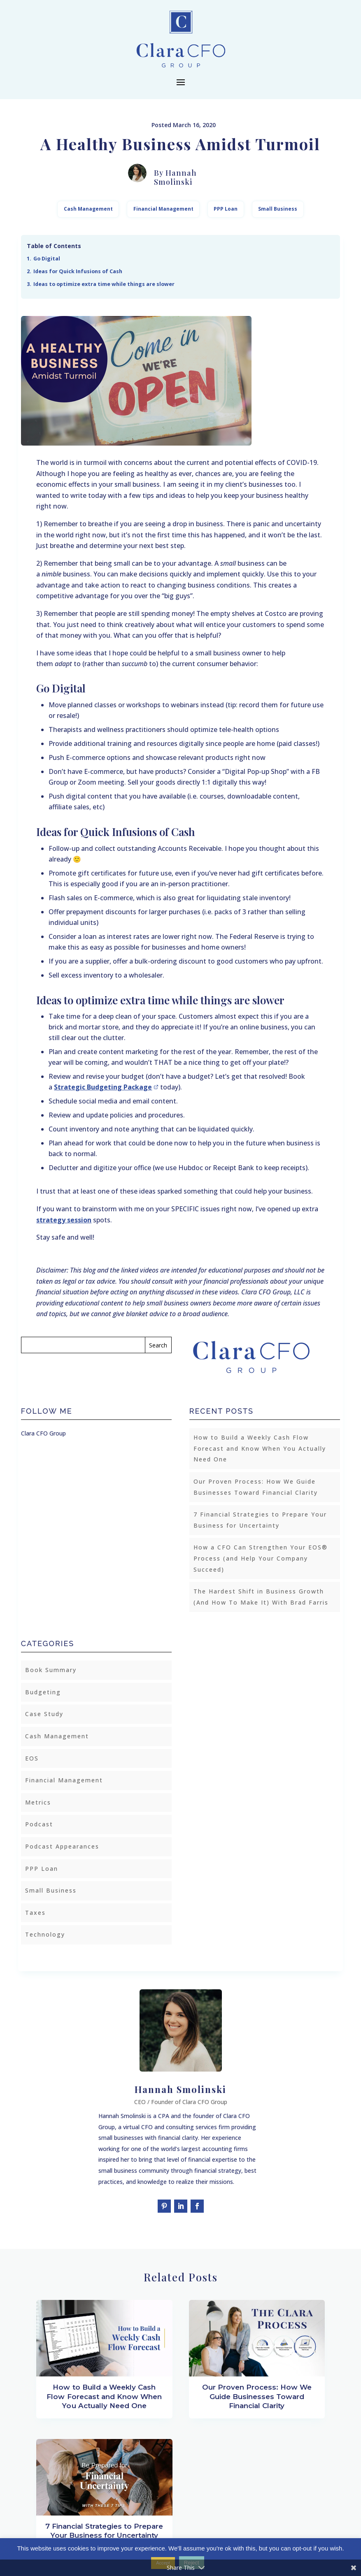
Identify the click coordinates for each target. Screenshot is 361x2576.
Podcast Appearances (62, 1846)
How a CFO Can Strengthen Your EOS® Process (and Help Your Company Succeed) (260, 1558)
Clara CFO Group (43, 1433)
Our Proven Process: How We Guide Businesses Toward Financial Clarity (257, 2396)
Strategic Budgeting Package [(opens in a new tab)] (103, 1087)
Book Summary (51, 1670)
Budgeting (43, 1692)
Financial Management (163, 208)
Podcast (39, 1824)
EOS (32, 1758)
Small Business (277, 208)
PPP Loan (226, 208)
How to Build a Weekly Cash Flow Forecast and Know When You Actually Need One (259, 1448)
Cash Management (88, 208)
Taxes (35, 1912)
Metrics (38, 1802)
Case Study (44, 1714)
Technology (45, 1934)
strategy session (63, 1219)
